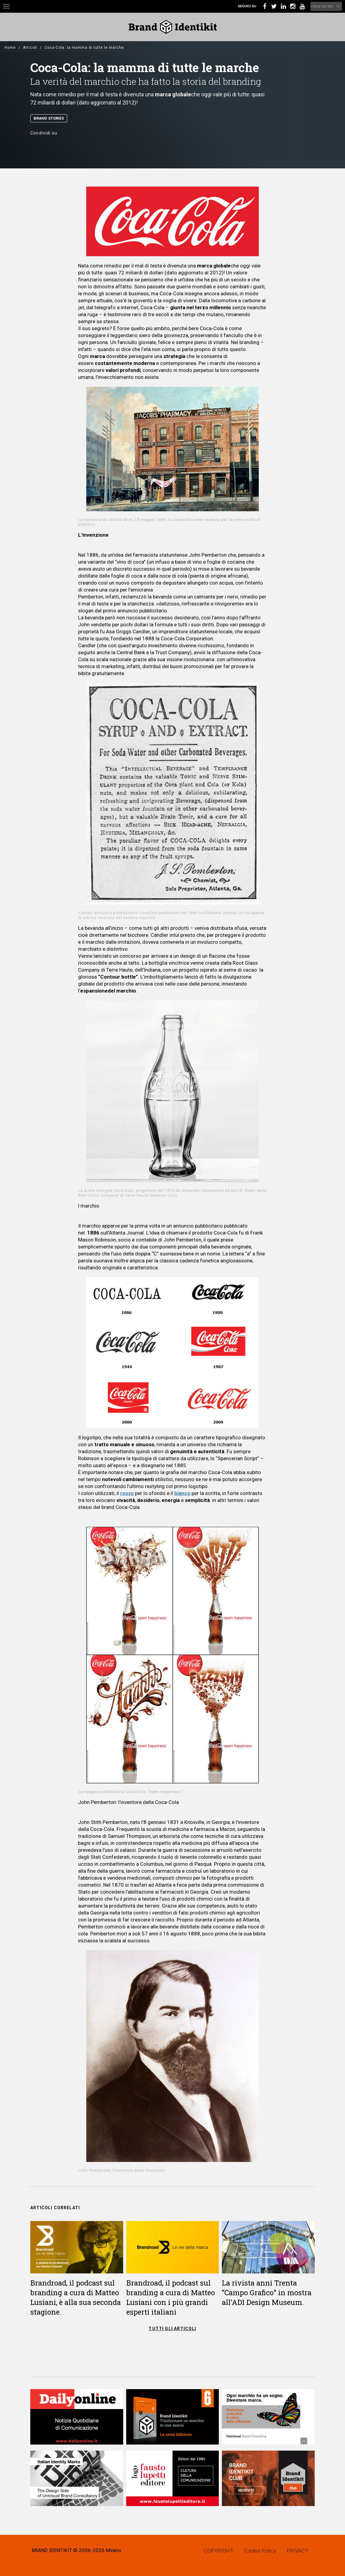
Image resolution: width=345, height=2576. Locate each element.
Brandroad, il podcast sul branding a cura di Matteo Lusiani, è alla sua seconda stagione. (75, 2297)
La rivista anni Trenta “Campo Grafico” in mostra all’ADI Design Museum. (266, 2292)
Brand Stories (49, 118)
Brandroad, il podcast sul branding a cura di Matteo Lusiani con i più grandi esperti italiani (170, 2297)
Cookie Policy (260, 2551)
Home (10, 47)
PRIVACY (297, 2551)
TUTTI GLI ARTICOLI (172, 2328)
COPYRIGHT (218, 2551)
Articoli (30, 47)
